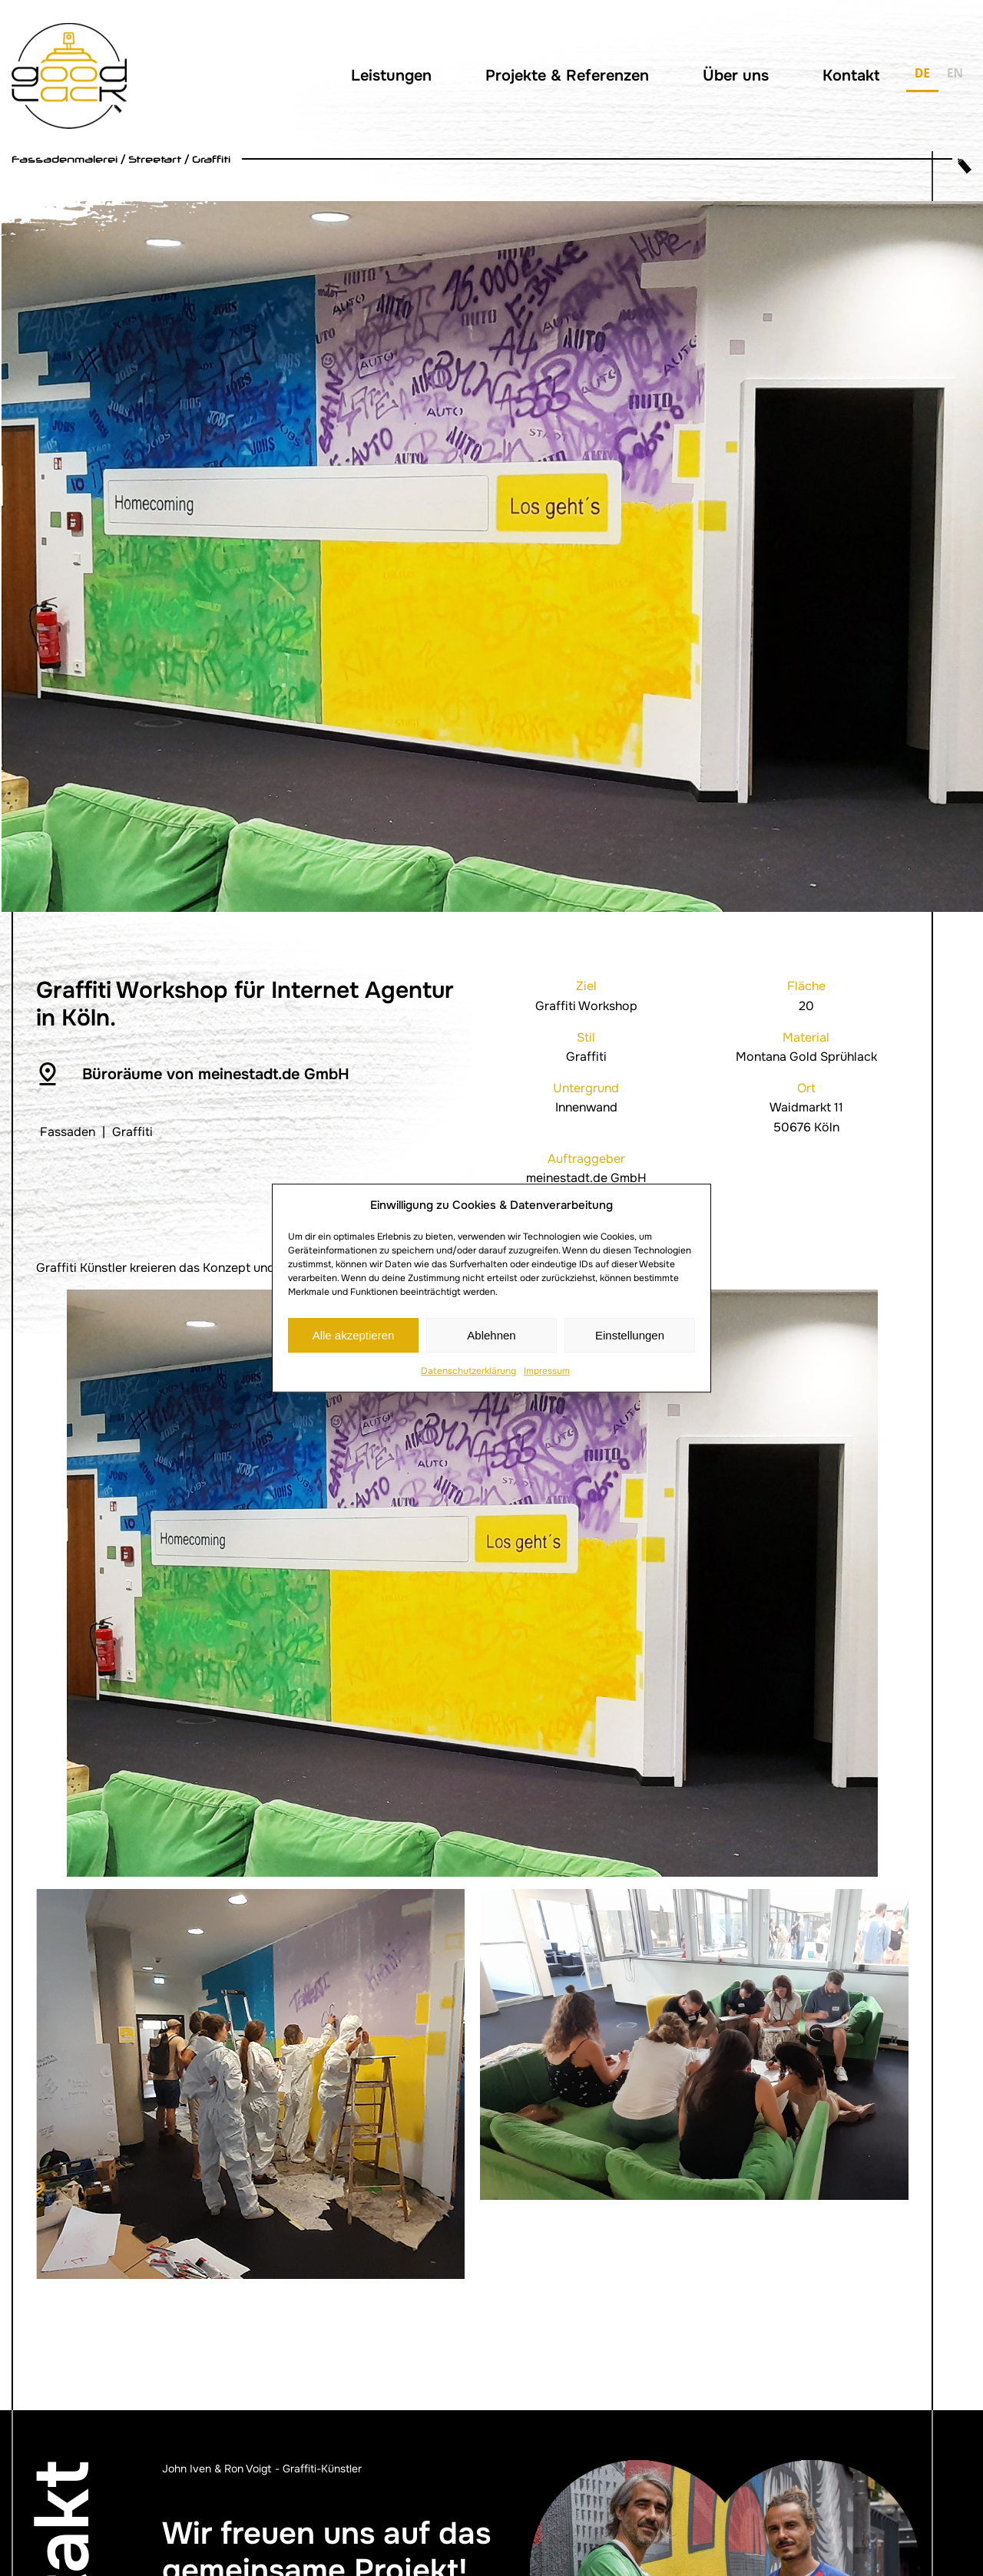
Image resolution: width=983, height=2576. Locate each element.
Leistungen (391, 75)
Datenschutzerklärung (468, 1371)
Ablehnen (491, 1335)
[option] (954, 76)
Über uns (736, 75)
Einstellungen (629, 1335)
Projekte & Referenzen (567, 75)
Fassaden (67, 1132)
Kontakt (850, 75)
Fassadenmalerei (64, 159)
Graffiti (211, 159)
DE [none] (922, 73)
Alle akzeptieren (354, 1335)
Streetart (154, 159)
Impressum (547, 1371)
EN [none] (955, 73)
